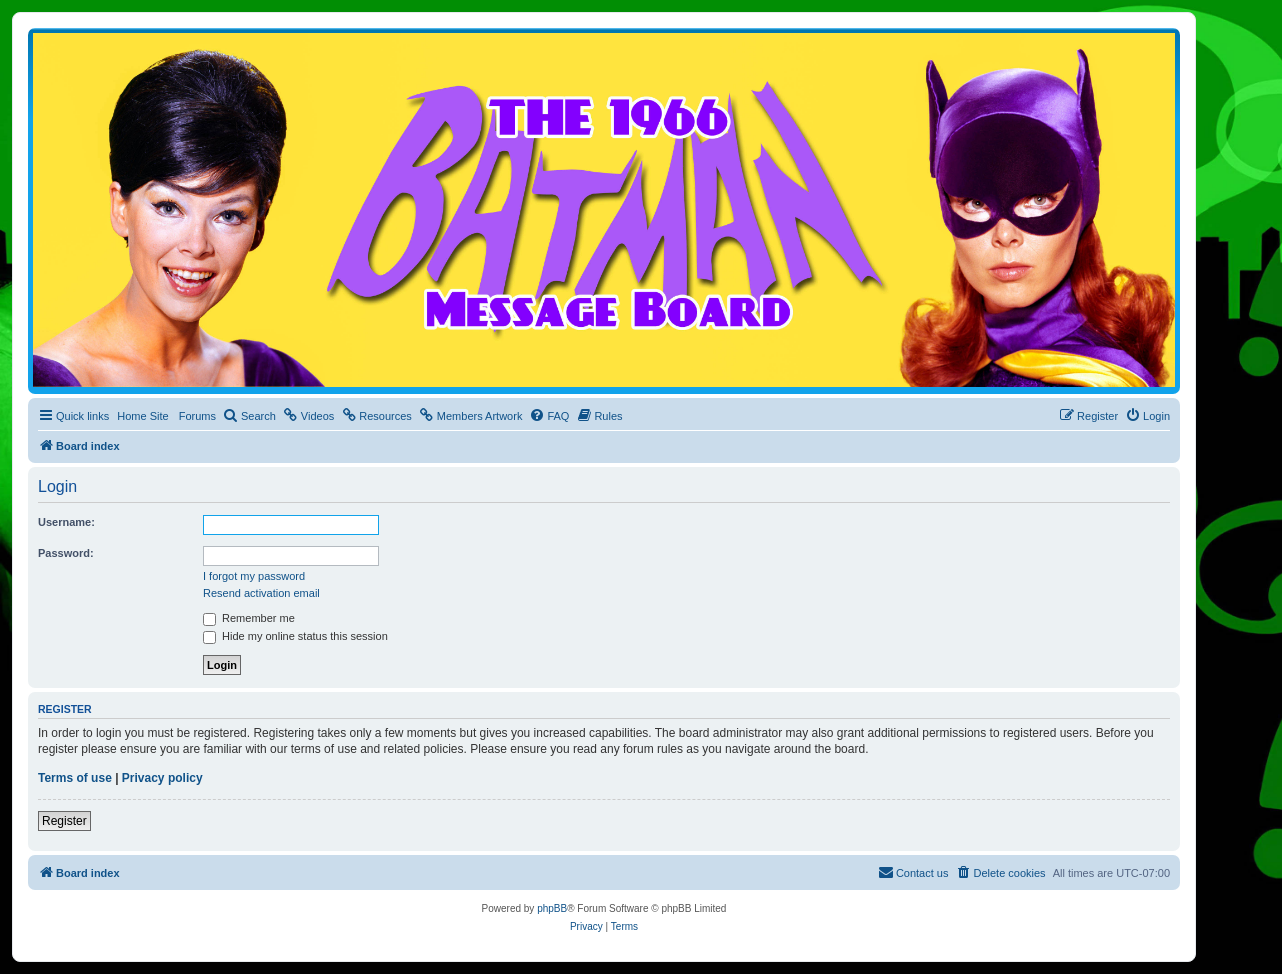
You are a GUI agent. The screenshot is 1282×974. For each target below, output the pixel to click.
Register (64, 821)
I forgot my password (254, 576)
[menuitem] (249, 416)
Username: (66, 522)
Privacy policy (162, 778)
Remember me (249, 618)
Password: (66, 553)
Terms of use (75, 778)
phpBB (552, 908)
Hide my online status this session (295, 636)
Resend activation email (261, 593)
